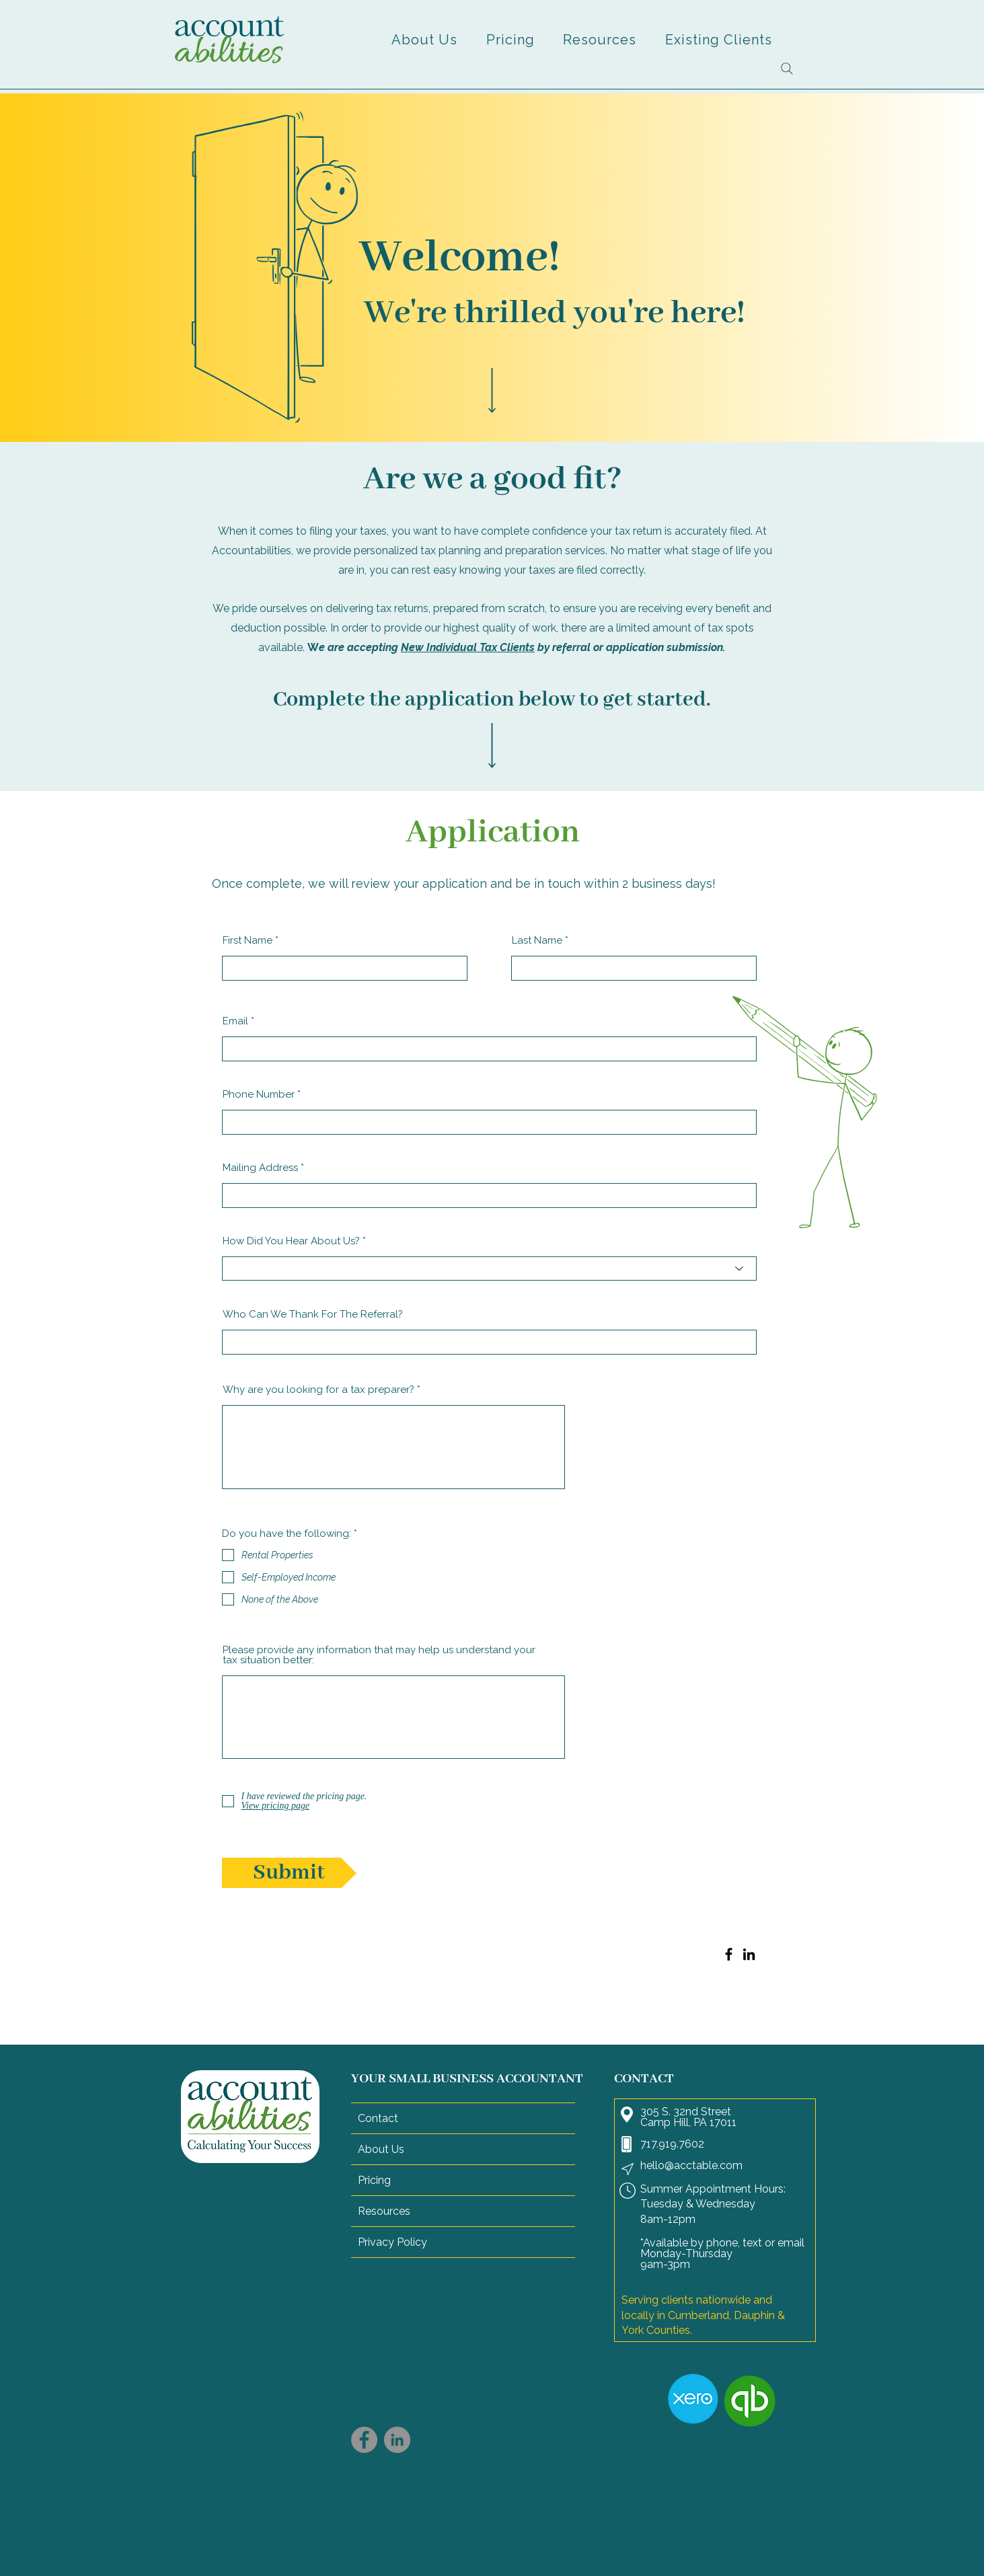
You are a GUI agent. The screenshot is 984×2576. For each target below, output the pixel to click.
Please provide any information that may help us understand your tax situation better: (379, 1655)
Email (235, 1021)
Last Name (537, 941)
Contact (378, 2118)
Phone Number (259, 1095)
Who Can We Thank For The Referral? (313, 1315)
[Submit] (289, 1873)
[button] (424, 39)
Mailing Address (260, 1168)
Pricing (374, 2180)
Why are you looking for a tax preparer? (318, 1390)
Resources (384, 2211)
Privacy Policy (392, 2242)
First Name (247, 941)
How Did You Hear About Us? (291, 1241)
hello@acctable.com (691, 2165)
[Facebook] (728, 1954)
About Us (381, 2149)
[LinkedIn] (749, 1954)
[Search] (787, 68)
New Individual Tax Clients (468, 647)
